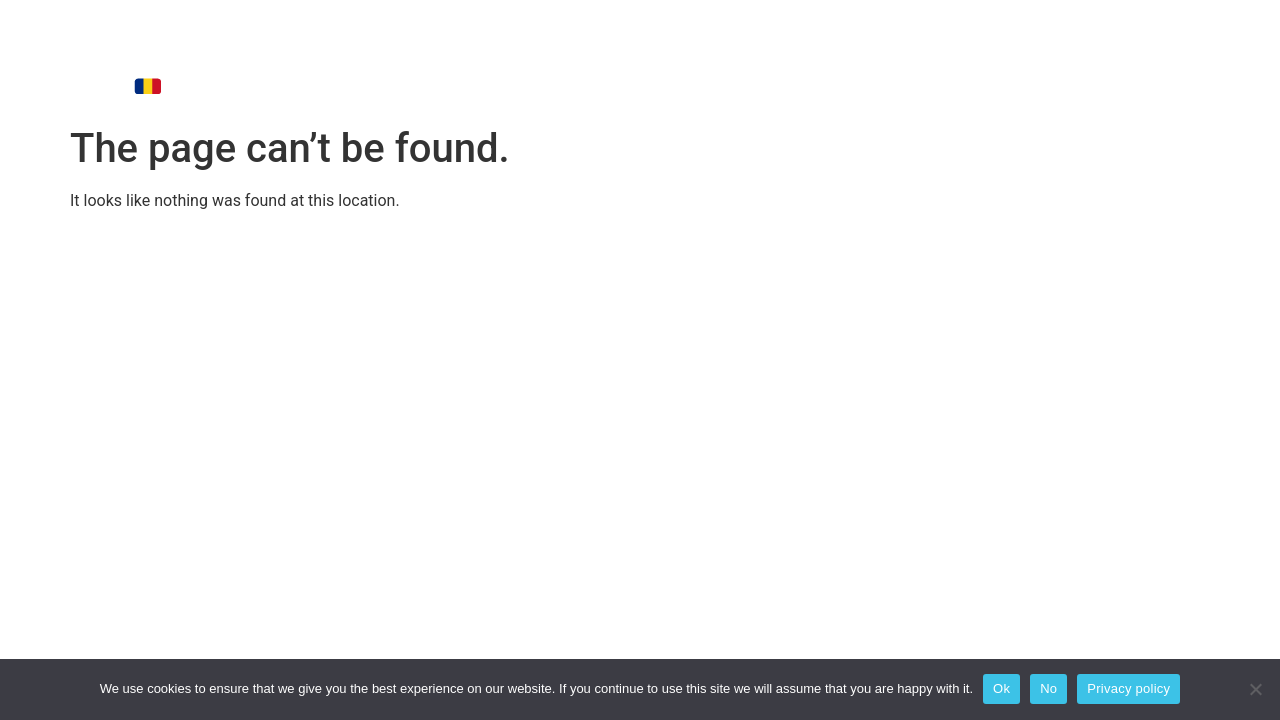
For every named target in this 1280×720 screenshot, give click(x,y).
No (1048, 688)
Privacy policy (1128, 688)
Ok (1001, 688)
